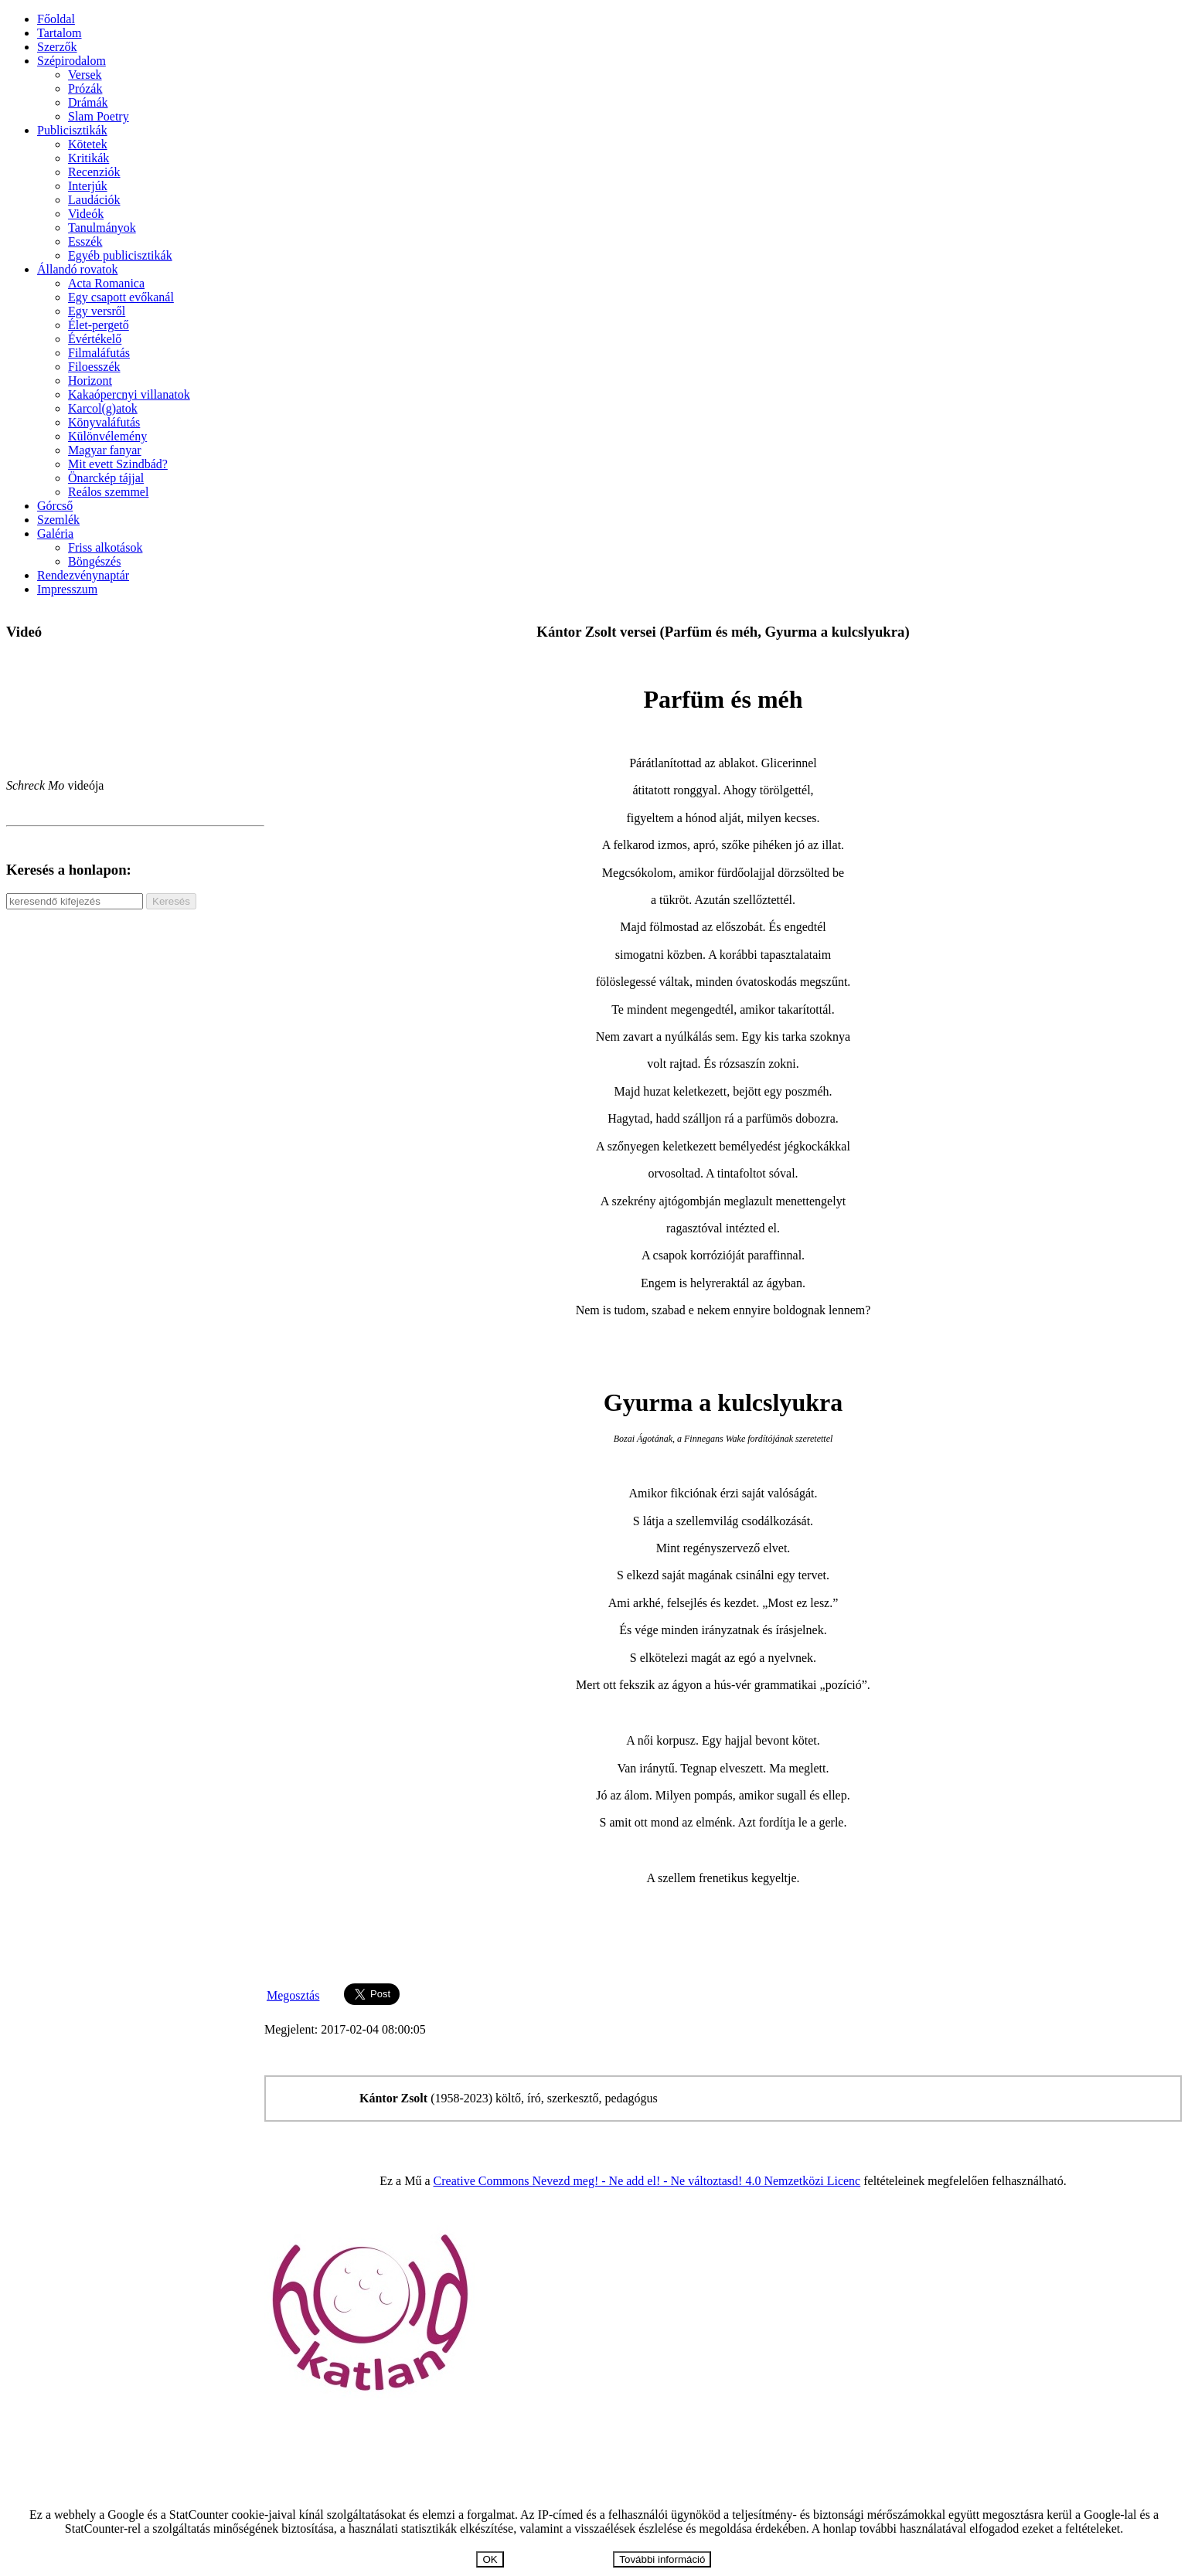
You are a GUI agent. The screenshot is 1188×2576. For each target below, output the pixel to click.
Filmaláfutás (99, 352)
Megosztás (293, 1995)
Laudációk (94, 199)
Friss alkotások (105, 547)
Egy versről (96, 311)
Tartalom (59, 32)
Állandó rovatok (77, 269)
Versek (85, 74)
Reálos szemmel (108, 491)
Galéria (55, 533)
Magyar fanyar (104, 450)
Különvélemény (107, 436)
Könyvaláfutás (104, 422)
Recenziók (94, 171)
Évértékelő (94, 338)
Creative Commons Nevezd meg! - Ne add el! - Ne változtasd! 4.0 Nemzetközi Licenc (647, 2180)
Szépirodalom (71, 60)
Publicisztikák (72, 130)
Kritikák (88, 158)
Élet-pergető (98, 324)
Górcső (55, 505)
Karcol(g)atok (103, 408)
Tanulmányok (102, 227)
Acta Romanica (106, 283)
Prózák (85, 88)
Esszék (85, 241)
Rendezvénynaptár (83, 575)
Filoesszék (94, 366)
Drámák (88, 102)
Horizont (90, 380)
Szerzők (57, 46)
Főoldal (56, 18)
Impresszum (67, 589)
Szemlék (58, 519)
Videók (86, 213)
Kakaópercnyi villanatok (129, 394)
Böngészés (94, 561)
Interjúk (87, 185)
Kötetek (87, 144)
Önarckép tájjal (106, 477)
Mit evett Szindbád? (118, 464)
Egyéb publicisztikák (120, 255)
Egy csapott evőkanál (121, 297)
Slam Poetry (98, 116)
